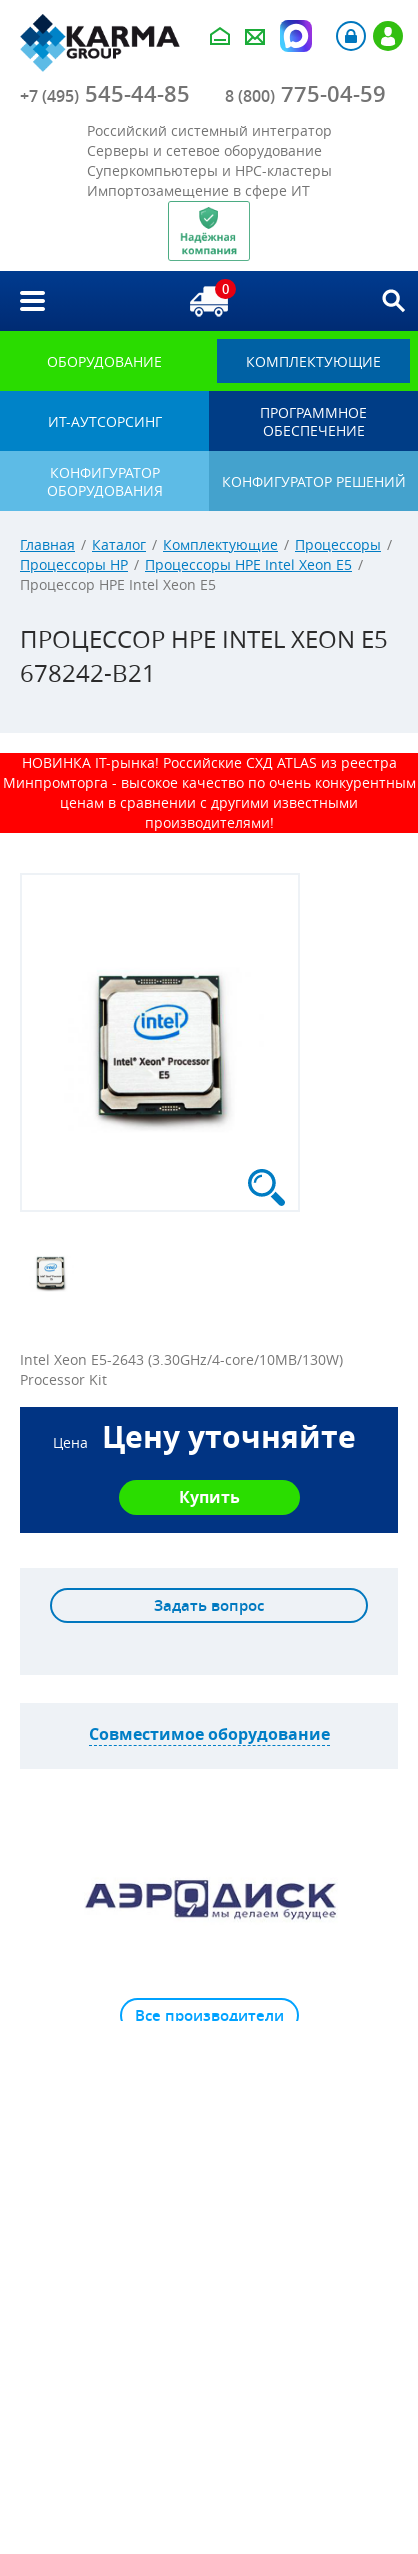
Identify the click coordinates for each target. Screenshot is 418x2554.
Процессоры (338, 544)
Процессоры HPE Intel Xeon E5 (248, 564)
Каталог (119, 544)
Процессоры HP (74, 564)
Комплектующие (220, 544)
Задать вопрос (209, 1605)
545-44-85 (105, 94)
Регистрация (388, 36)
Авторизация (351, 36)
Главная (47, 544)
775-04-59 (305, 94)
